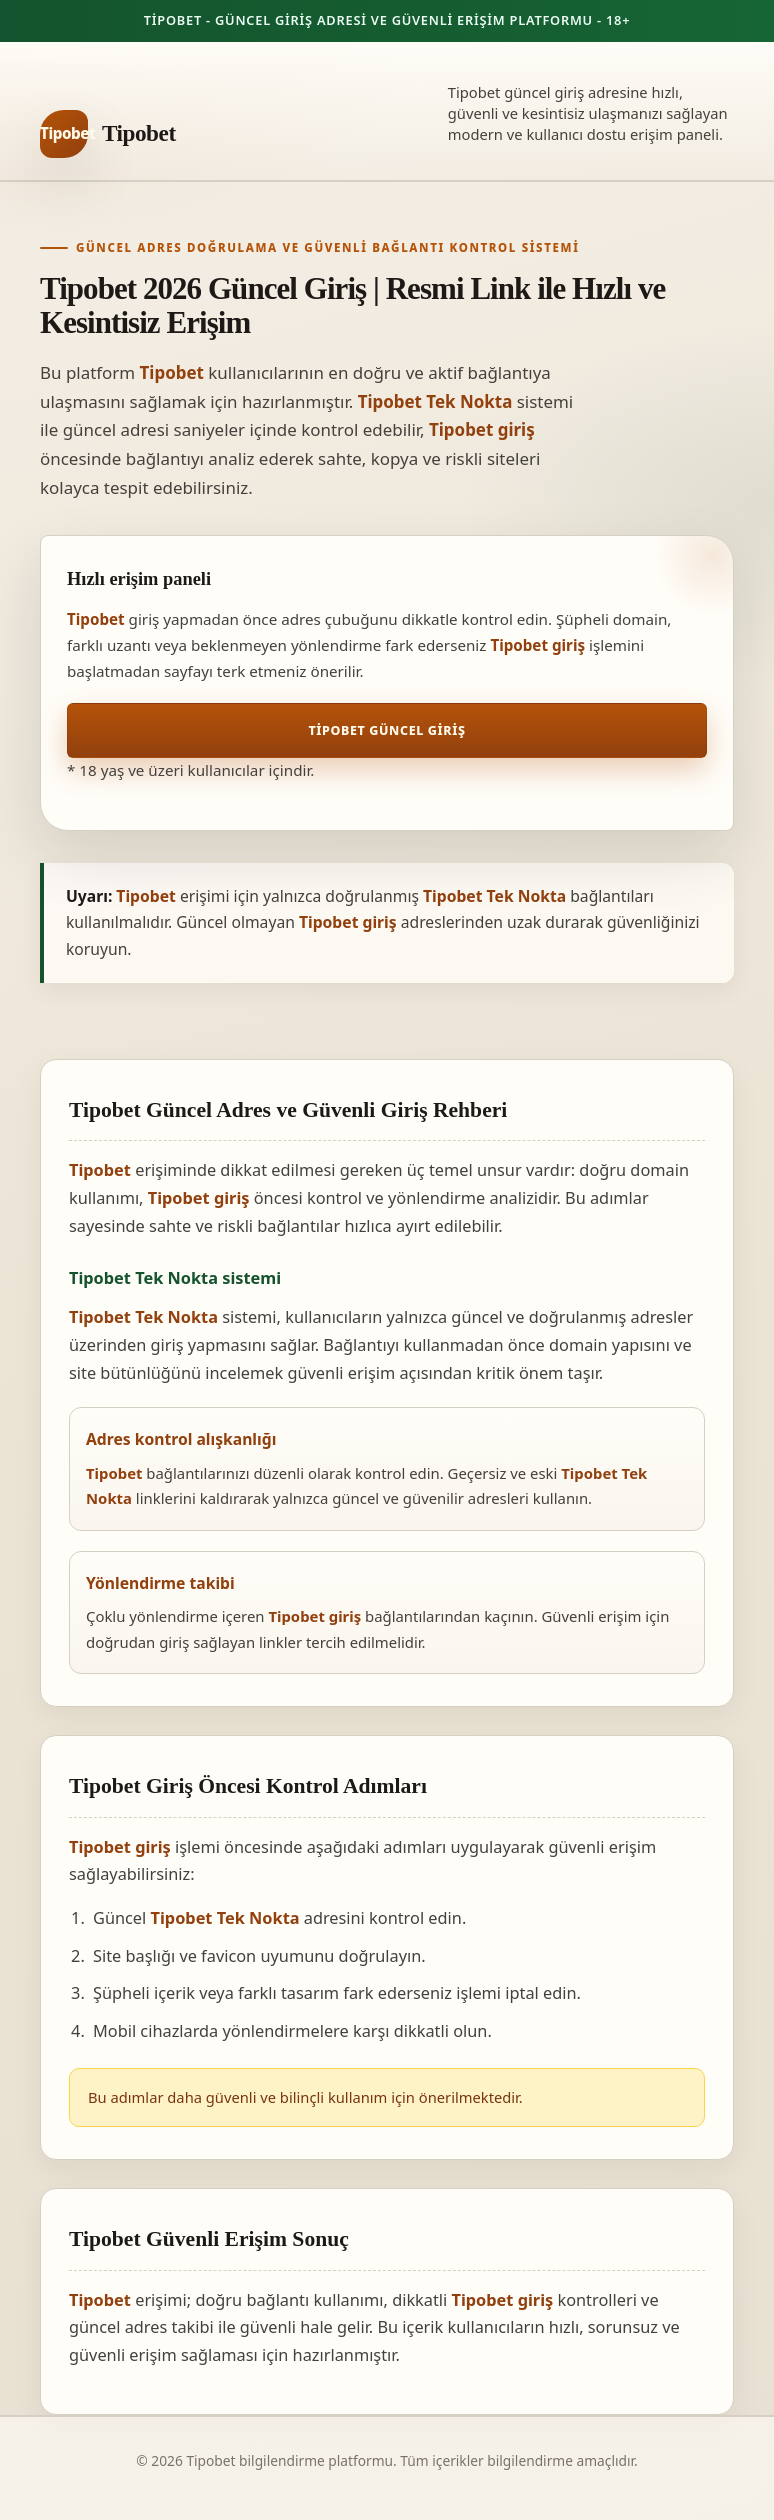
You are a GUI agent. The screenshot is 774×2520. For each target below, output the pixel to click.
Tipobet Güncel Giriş (386, 730)
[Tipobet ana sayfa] (108, 134)
